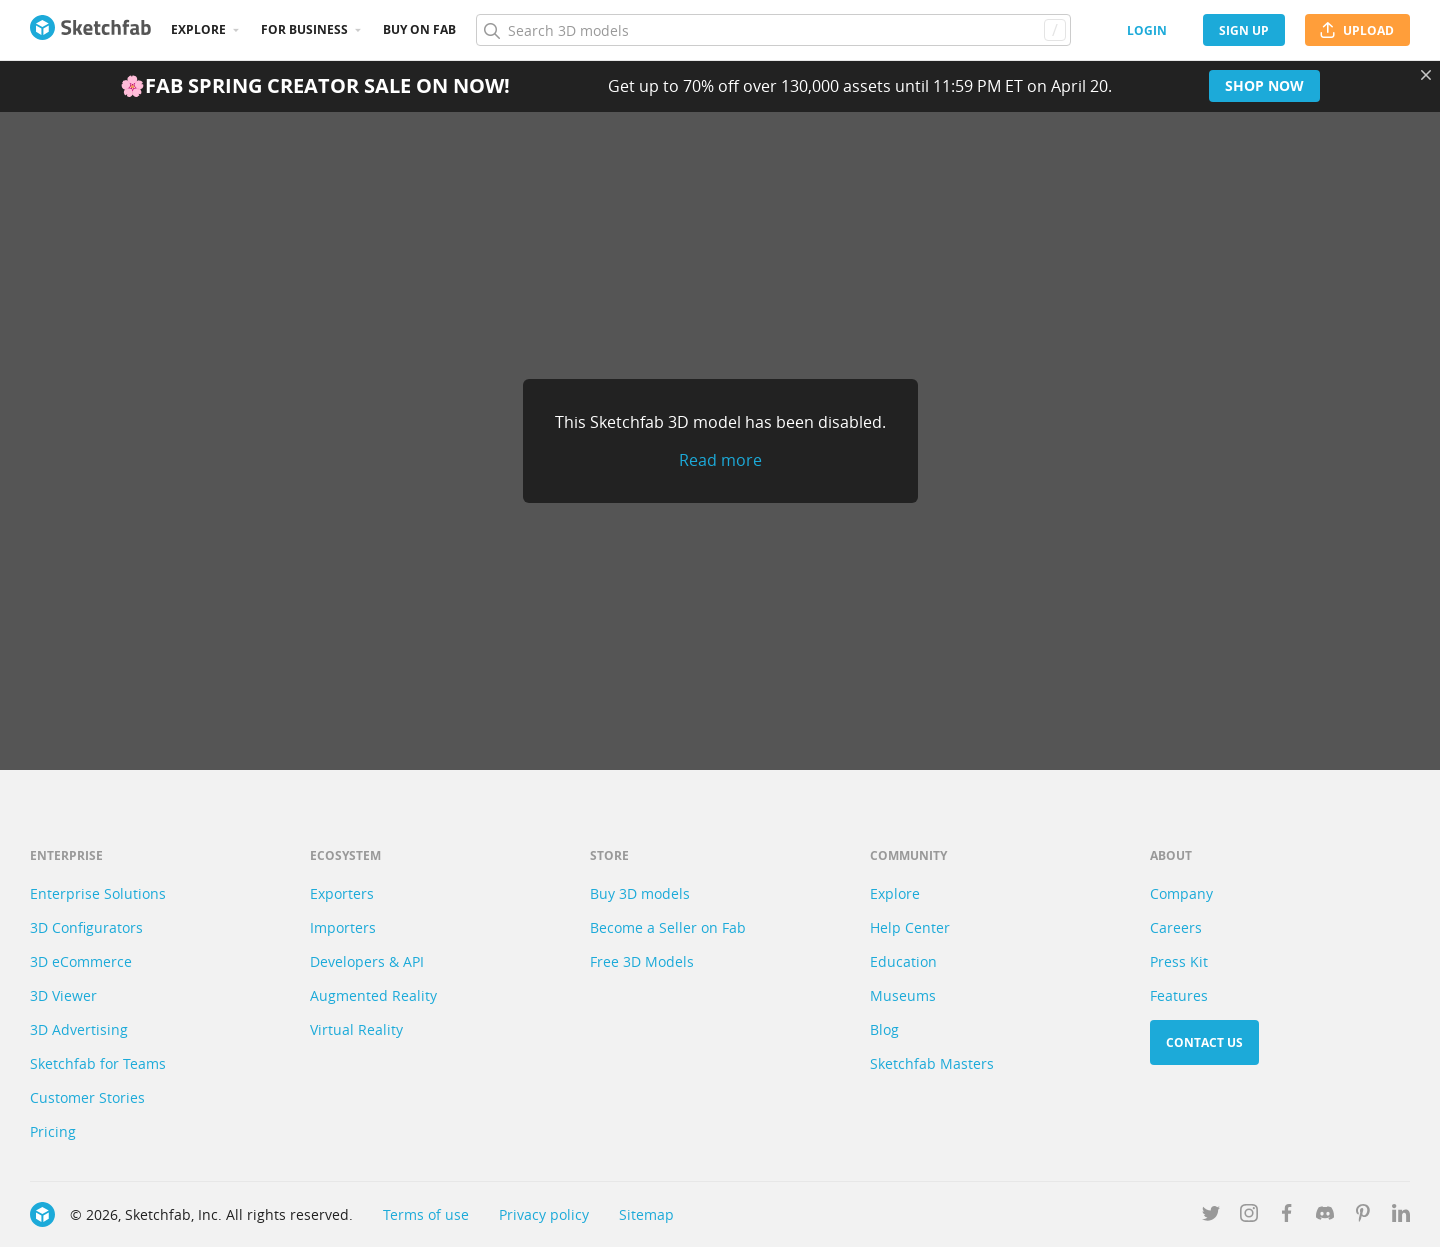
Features (1179, 995)
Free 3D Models (642, 961)
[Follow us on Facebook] (1287, 1216)
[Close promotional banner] (1426, 75)
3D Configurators (86, 927)
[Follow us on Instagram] (1249, 1216)
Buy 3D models (640, 893)
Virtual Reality (356, 1029)
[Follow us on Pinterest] (1363, 1216)
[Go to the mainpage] (90, 30)
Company (1181, 893)
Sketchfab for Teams (98, 1063)
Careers (1176, 927)
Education (903, 961)
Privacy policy (544, 1214)
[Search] (773, 30)
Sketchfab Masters (932, 1063)
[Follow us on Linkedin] (1401, 1216)
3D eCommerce (81, 961)
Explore (198, 29)
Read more (720, 460)
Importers (343, 927)
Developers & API (367, 961)
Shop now (1264, 85)
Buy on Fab (419, 29)
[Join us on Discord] (1325, 1216)
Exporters (342, 893)
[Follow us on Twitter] (1211, 1216)
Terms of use (426, 1214)
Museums (903, 995)
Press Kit (1179, 961)
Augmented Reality (373, 995)
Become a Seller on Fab (668, 927)
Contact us (1204, 1042)
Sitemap (646, 1214)
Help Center (910, 927)
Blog (884, 1029)
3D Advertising (79, 1029)
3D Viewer (63, 995)
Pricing (53, 1131)
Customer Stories (87, 1097)
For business (304, 29)
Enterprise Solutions (98, 893)
